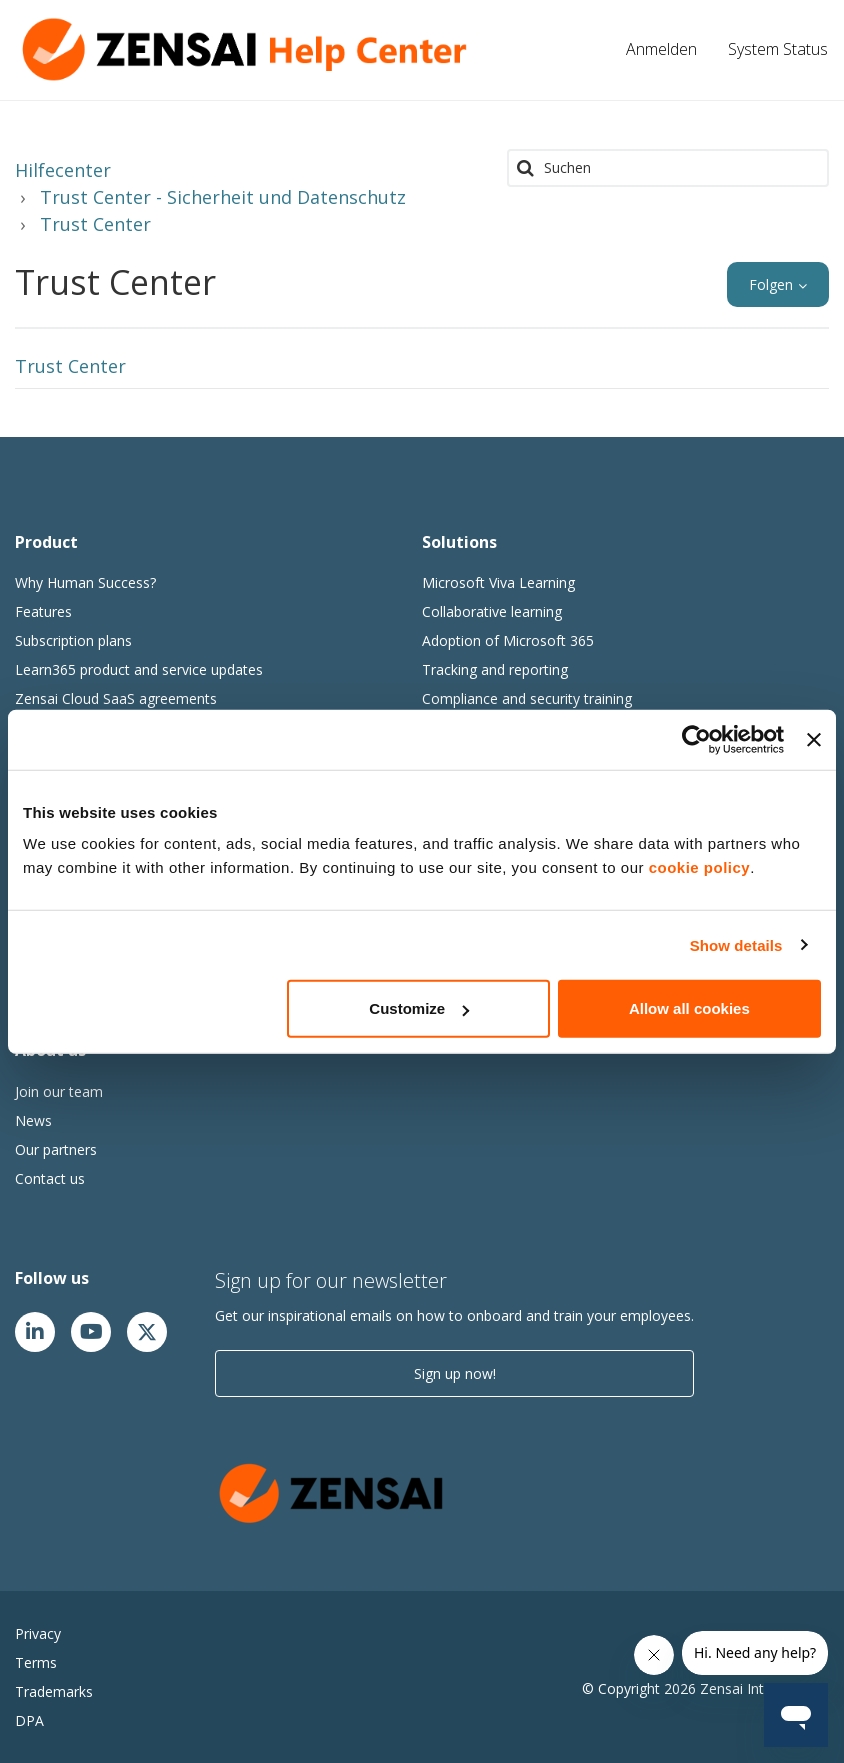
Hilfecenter (63, 170)
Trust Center (95, 224)
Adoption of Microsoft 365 (508, 640)
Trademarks (54, 1691)
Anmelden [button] (661, 49)
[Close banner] (814, 739)
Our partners (56, 1149)
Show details (736, 944)
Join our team (59, 1091)
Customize (419, 1008)
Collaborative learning (492, 611)
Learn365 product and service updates (139, 669)
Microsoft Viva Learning (498, 582)
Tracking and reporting (495, 669)
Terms (36, 1662)
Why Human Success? (85, 582)
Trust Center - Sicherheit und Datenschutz (223, 197)
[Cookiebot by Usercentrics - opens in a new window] (696, 739)
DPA (29, 1720)
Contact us (50, 1178)
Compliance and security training (527, 698)
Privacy (38, 1633)
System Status (778, 49)
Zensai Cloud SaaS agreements (116, 698)
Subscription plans (73, 640)
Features (43, 611)
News (33, 1120)
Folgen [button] (771, 284)
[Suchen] (668, 168)
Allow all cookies (689, 1008)
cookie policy (700, 867)
